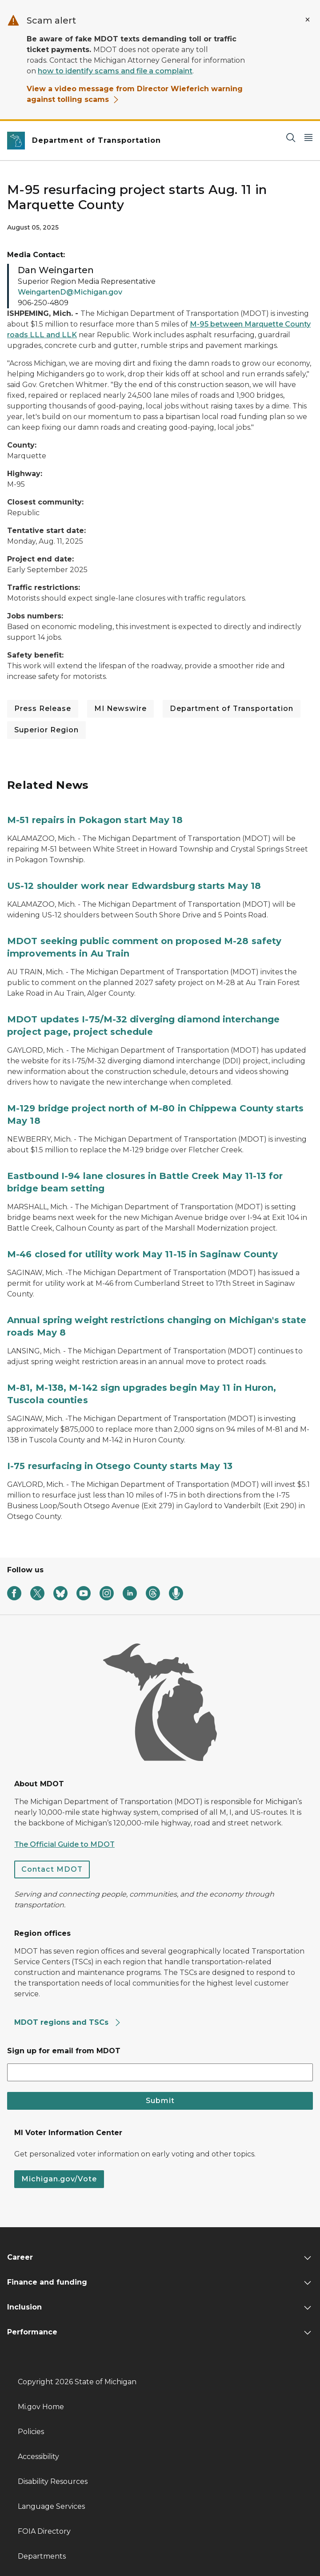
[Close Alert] (307, 19)
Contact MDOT (52, 1869)
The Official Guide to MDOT (64, 1844)
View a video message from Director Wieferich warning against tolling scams (135, 94)
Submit (160, 2100)
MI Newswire (120, 708)
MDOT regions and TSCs (67, 2022)
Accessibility (38, 2456)
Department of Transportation (231, 708)
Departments (42, 2556)
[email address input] (160, 2072)
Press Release (42, 708)
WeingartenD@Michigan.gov (70, 292)
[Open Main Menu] (308, 137)
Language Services (51, 2506)
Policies (31, 2431)
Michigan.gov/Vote (59, 2179)
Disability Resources (53, 2481)
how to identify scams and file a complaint (115, 71)
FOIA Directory (44, 2531)
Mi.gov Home (41, 2406)
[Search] (290, 137)
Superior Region (46, 730)
